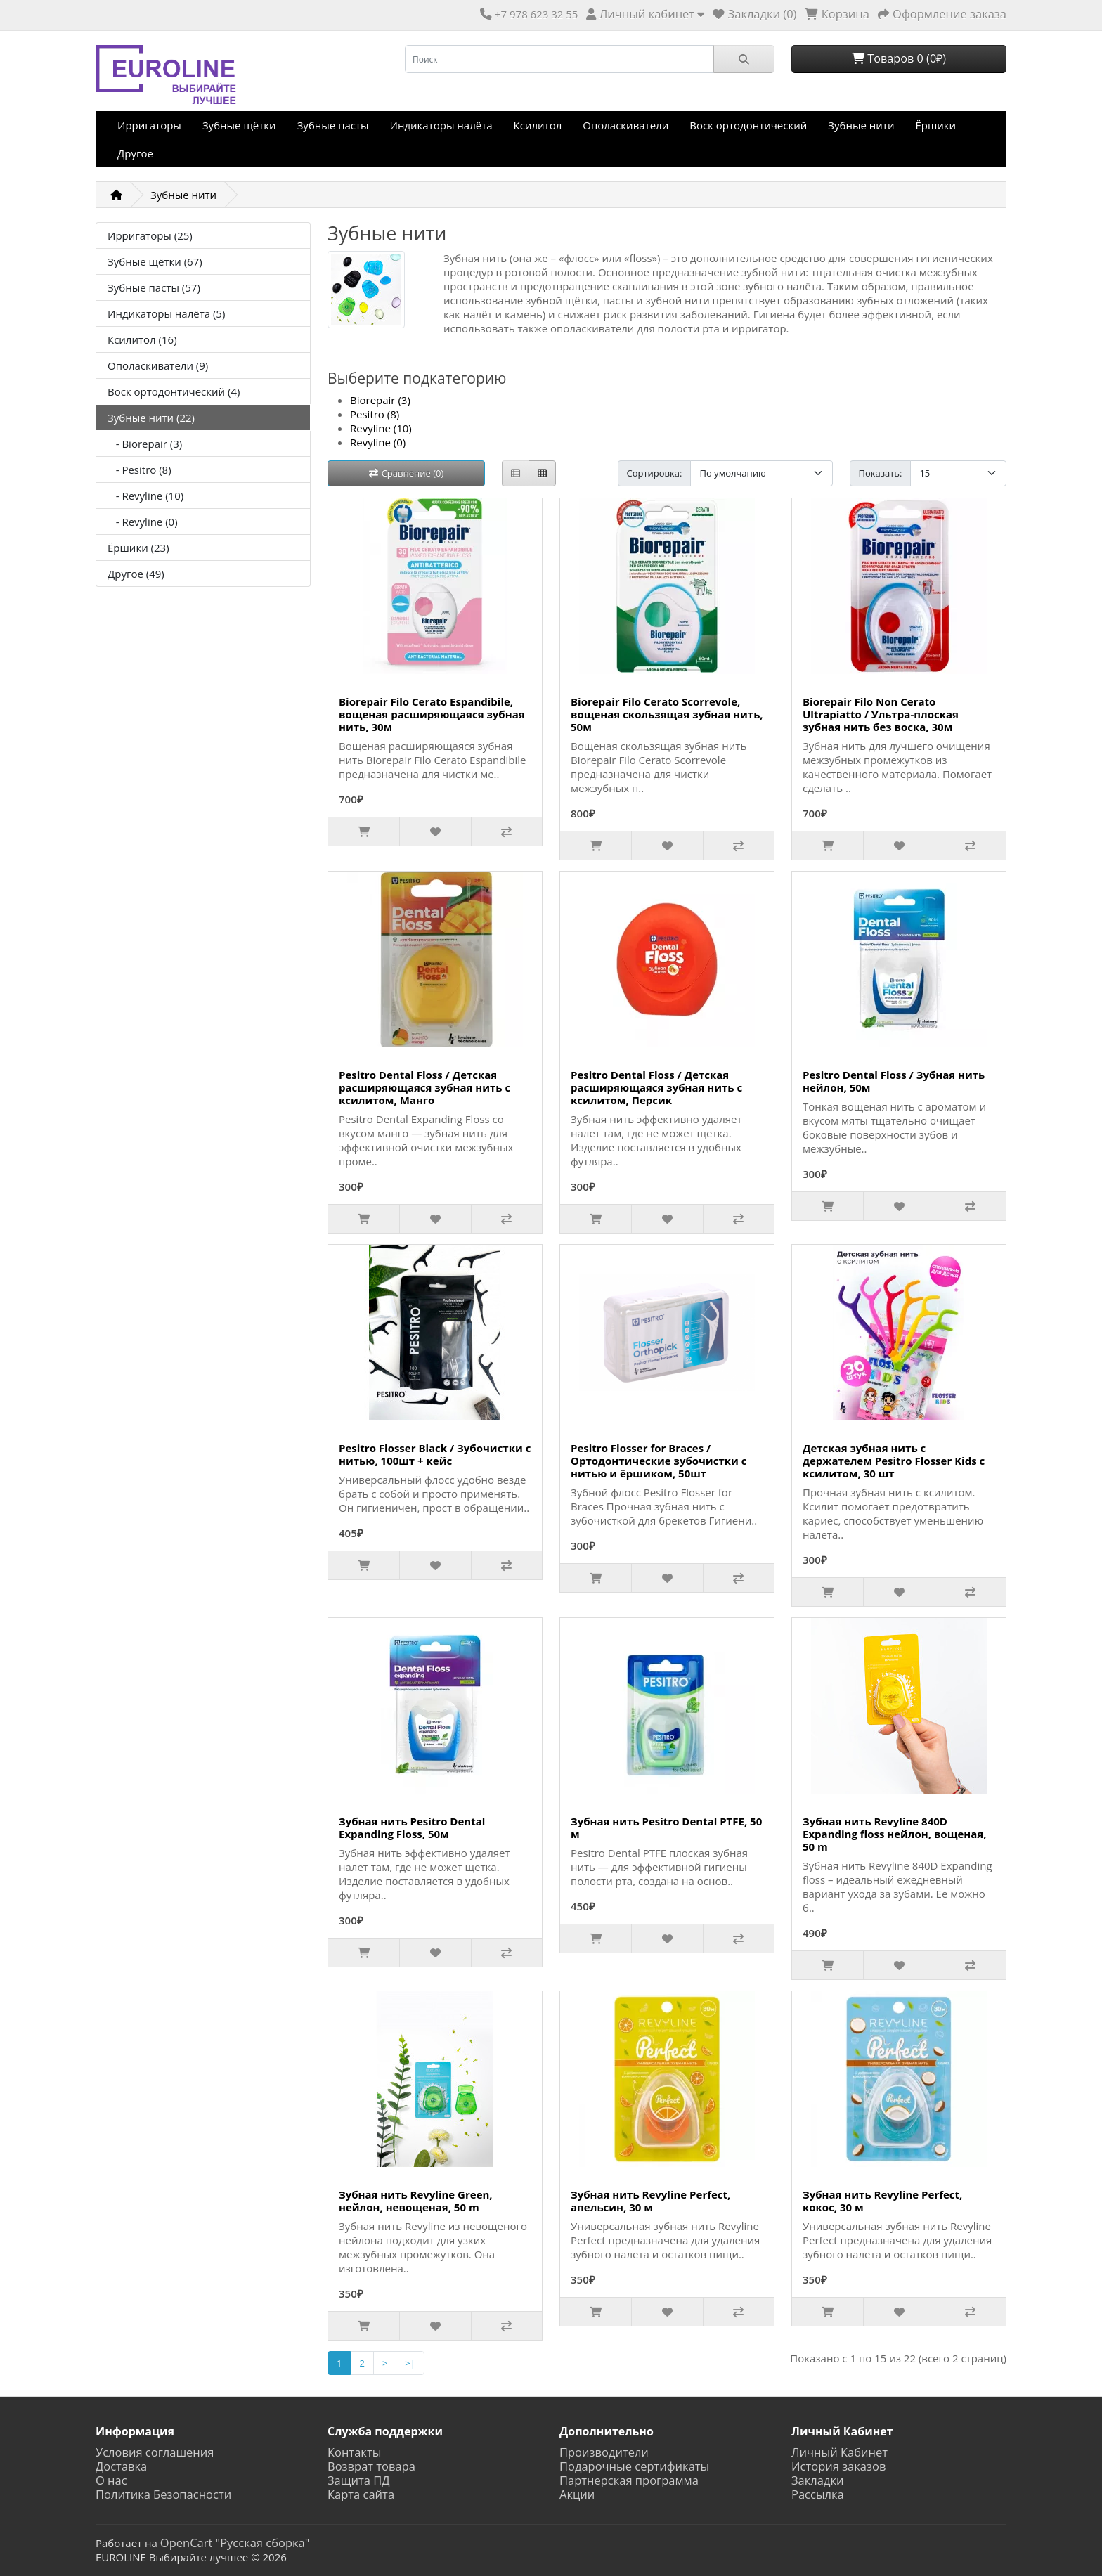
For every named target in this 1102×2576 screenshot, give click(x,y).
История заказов (838, 2466)
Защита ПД (359, 2480)
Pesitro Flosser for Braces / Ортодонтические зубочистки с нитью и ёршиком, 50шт (658, 1460)
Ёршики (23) (138, 548)
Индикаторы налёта (441, 125)
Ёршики (935, 125)
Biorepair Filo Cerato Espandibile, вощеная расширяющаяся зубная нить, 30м (432, 714)
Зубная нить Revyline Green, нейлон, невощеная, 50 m (416, 2200)
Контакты (354, 2452)
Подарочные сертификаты (634, 2466)
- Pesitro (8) (139, 469)
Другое (135, 153)
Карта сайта (361, 2494)
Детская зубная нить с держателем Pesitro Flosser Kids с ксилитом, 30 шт (894, 1460)
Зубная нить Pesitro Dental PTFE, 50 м (666, 1827)
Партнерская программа (629, 2480)
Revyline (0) (378, 442)
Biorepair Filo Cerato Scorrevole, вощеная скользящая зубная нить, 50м (667, 714)
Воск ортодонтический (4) (174, 391)
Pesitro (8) (374, 414)
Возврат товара (371, 2466)
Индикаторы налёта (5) (166, 313)
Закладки (817, 2480)
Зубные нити (861, 125)
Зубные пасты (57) (154, 287)
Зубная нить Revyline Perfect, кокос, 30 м (882, 2200)
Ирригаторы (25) (150, 235)
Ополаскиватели (625, 125)
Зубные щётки (239, 125)
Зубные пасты (333, 125)
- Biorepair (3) (145, 443)
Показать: (880, 473)
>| (410, 2363)
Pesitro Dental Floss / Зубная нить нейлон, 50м (894, 1081)
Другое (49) (136, 574)
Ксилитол (538, 125)
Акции (577, 2494)
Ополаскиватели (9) (158, 365)
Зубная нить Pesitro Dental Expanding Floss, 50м (412, 1827)
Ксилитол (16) (142, 339)
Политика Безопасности (163, 2494)
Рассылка (817, 2494)
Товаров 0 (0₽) (899, 58)
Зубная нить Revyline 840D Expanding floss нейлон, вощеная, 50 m (894, 1833)
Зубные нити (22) (151, 417)
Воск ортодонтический (748, 125)
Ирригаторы (149, 125)
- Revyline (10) (145, 495)
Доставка (121, 2466)
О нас (111, 2480)
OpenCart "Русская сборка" (234, 2543)
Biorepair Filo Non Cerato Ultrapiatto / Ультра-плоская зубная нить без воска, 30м (881, 714)
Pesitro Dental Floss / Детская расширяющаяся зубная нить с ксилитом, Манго (424, 1087)
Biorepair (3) (380, 400)
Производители (604, 2452)
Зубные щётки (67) (155, 261)
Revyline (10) (381, 428)
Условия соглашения (155, 2452)
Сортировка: (654, 473)
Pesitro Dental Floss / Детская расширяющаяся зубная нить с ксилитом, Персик (656, 1087)
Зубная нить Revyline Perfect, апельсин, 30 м (650, 2200)
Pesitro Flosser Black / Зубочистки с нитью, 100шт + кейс (435, 1454)
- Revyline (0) (143, 521)
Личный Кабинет (839, 2452)
